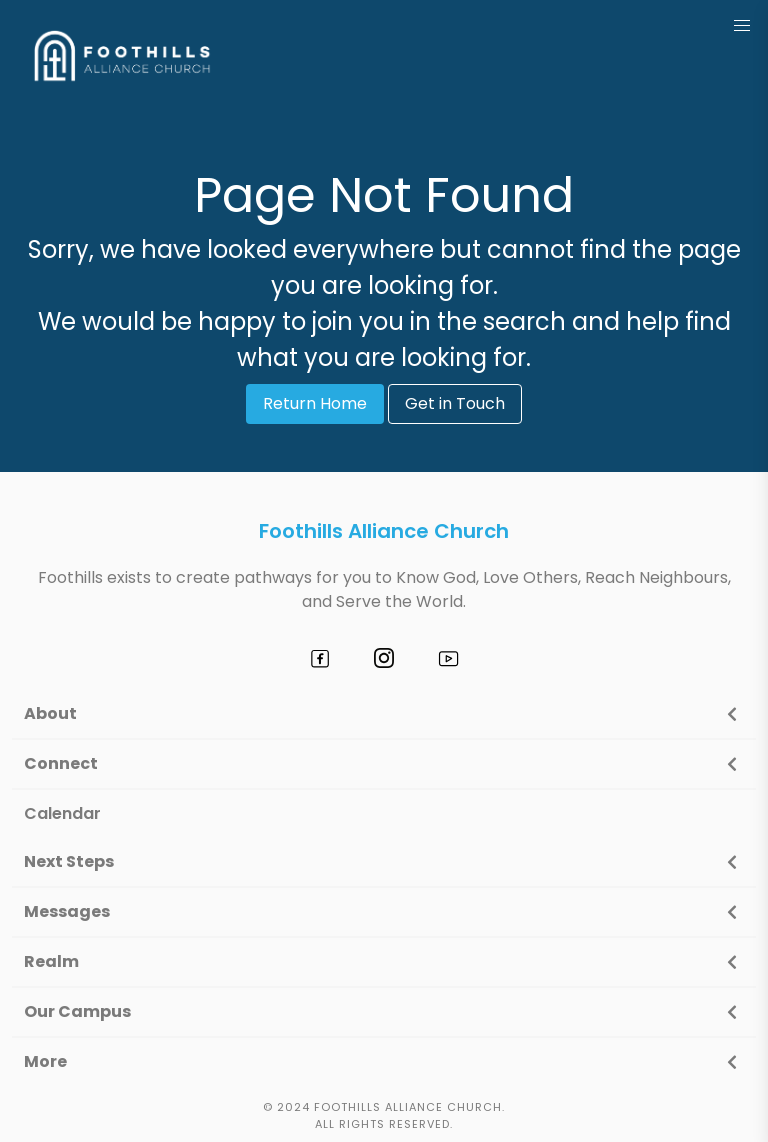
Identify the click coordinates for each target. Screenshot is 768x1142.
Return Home (315, 403)
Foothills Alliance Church (384, 531)
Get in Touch (455, 403)
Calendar (62, 813)
